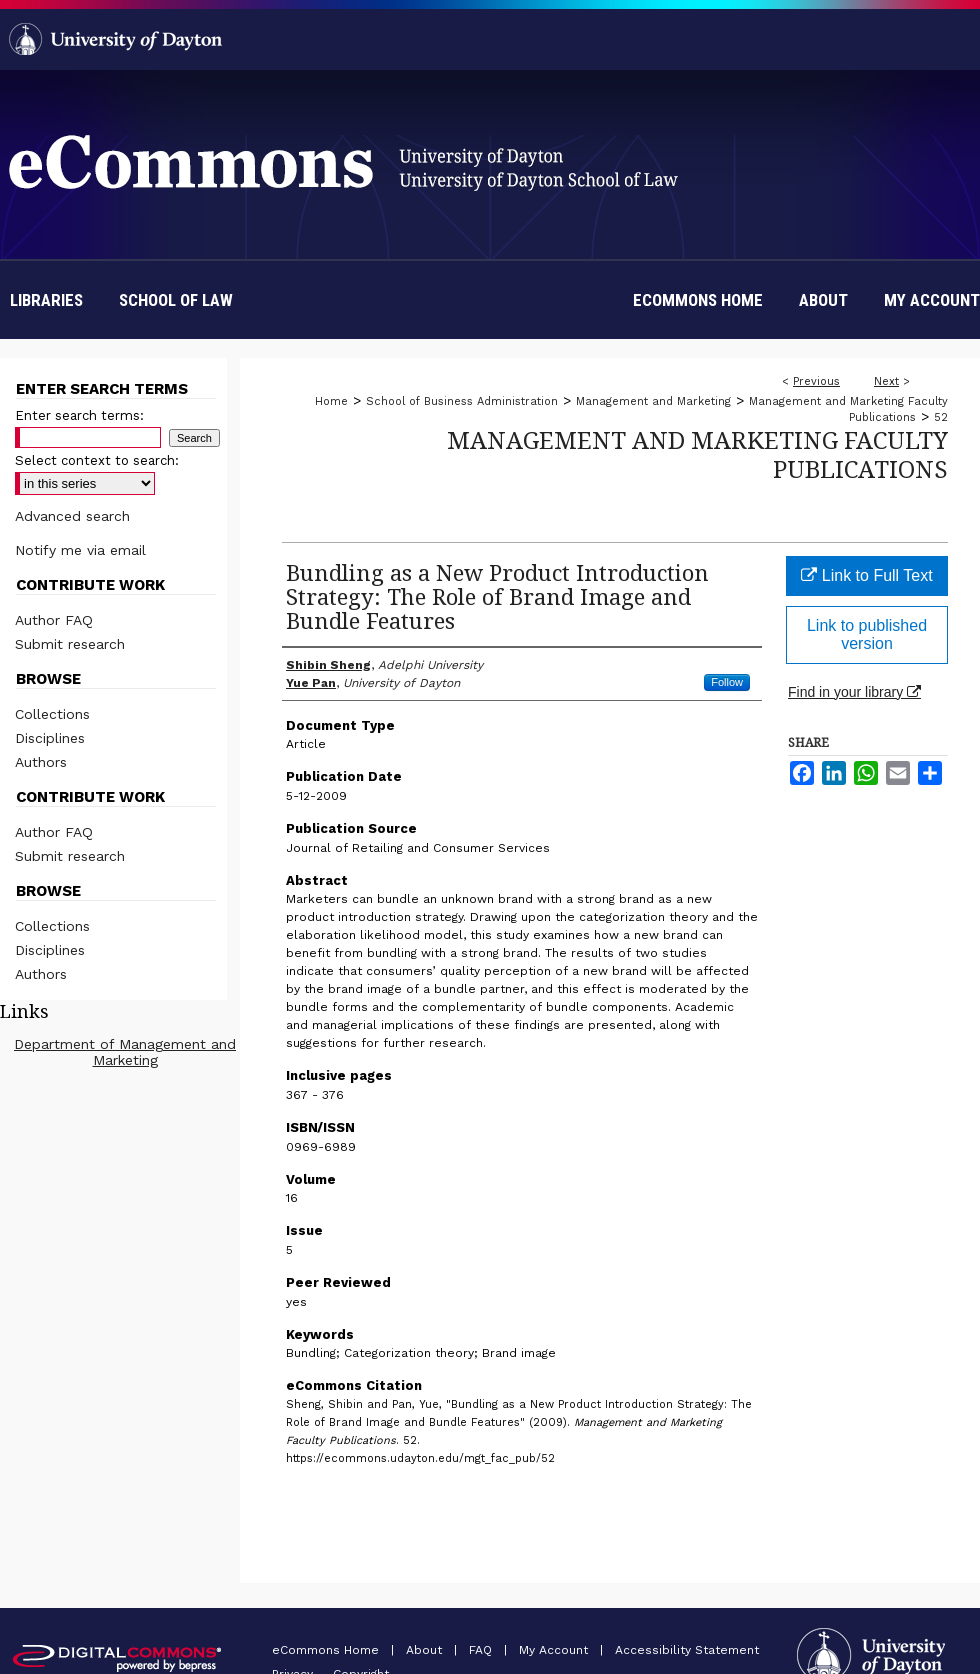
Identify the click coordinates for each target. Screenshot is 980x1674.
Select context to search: (97, 460)
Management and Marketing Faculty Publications (697, 454)
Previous (816, 381)
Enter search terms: (79, 415)
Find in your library (854, 692)
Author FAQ (54, 620)
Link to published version (867, 634)
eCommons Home (327, 1650)
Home (331, 401)
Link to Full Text (866, 575)
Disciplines (50, 738)
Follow (727, 682)
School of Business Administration (462, 401)
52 (941, 417)
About (426, 1650)
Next (886, 381)
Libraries (46, 300)
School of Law (176, 300)
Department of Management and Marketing (125, 1052)
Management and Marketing (653, 401)
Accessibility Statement (687, 1650)
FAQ (482, 1650)
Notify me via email (80, 550)
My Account (555, 1650)
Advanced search (72, 516)
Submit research (70, 644)
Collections (52, 714)
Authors (41, 762)
